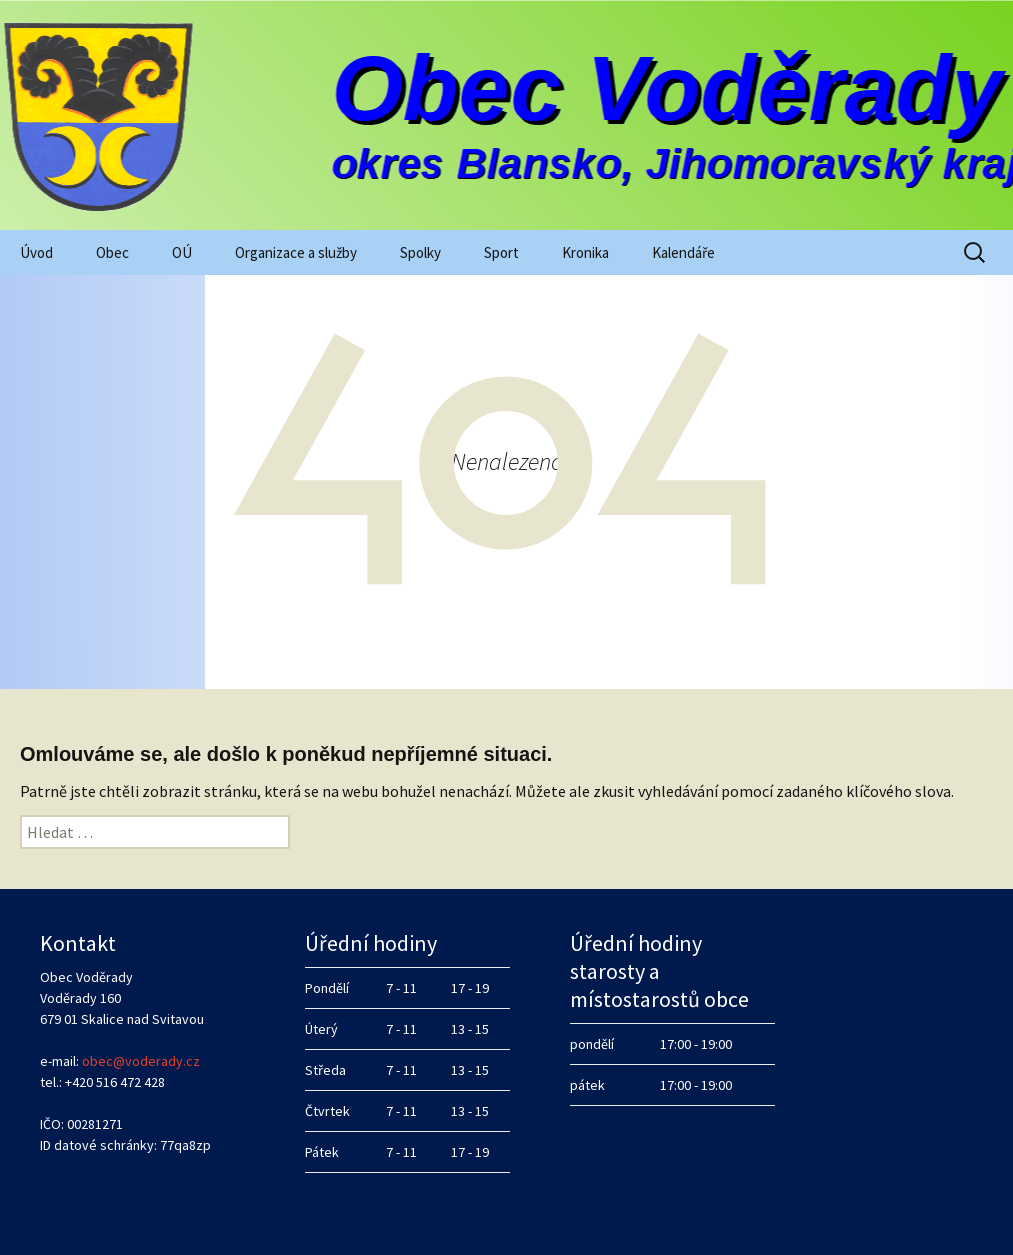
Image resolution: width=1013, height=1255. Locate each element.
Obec (112, 252)
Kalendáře (683, 252)
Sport (501, 252)
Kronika (585, 252)
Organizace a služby (296, 252)
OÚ (182, 252)
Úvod (36, 252)
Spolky (420, 252)
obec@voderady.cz (141, 1061)
